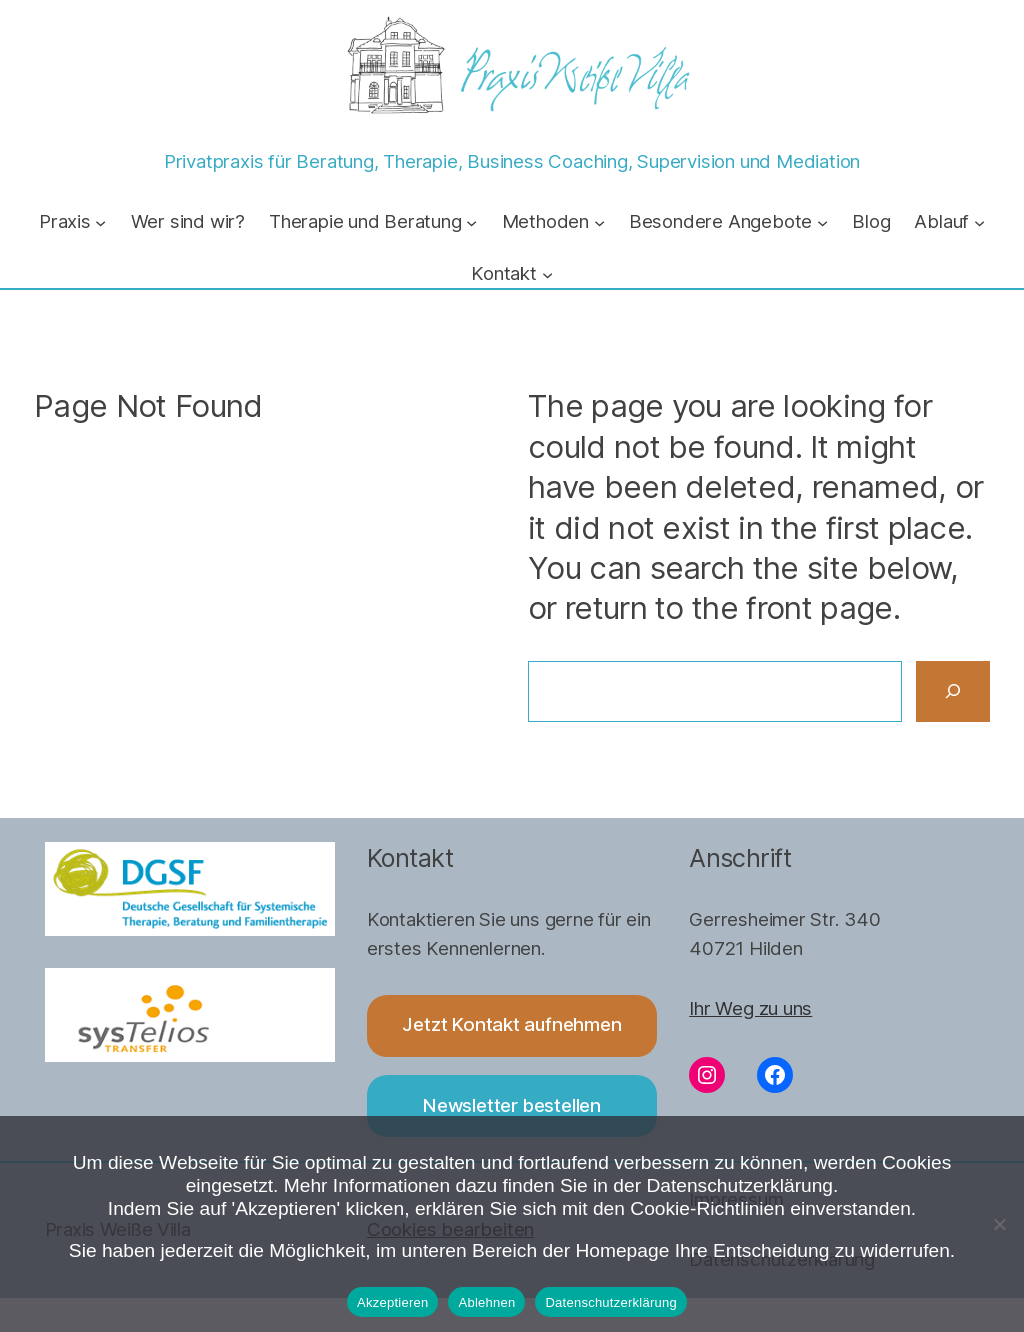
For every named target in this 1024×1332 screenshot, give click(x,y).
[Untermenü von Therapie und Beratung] (471, 222)
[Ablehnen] (999, 1224)
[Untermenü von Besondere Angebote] (822, 222)
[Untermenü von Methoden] (599, 222)
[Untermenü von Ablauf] (979, 222)
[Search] (953, 692)
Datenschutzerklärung (610, 1302)
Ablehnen (486, 1302)
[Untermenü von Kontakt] (547, 274)
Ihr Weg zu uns (750, 1008)
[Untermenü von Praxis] (100, 222)
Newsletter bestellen (512, 1105)
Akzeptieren (392, 1302)
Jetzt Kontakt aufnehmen (511, 1024)
